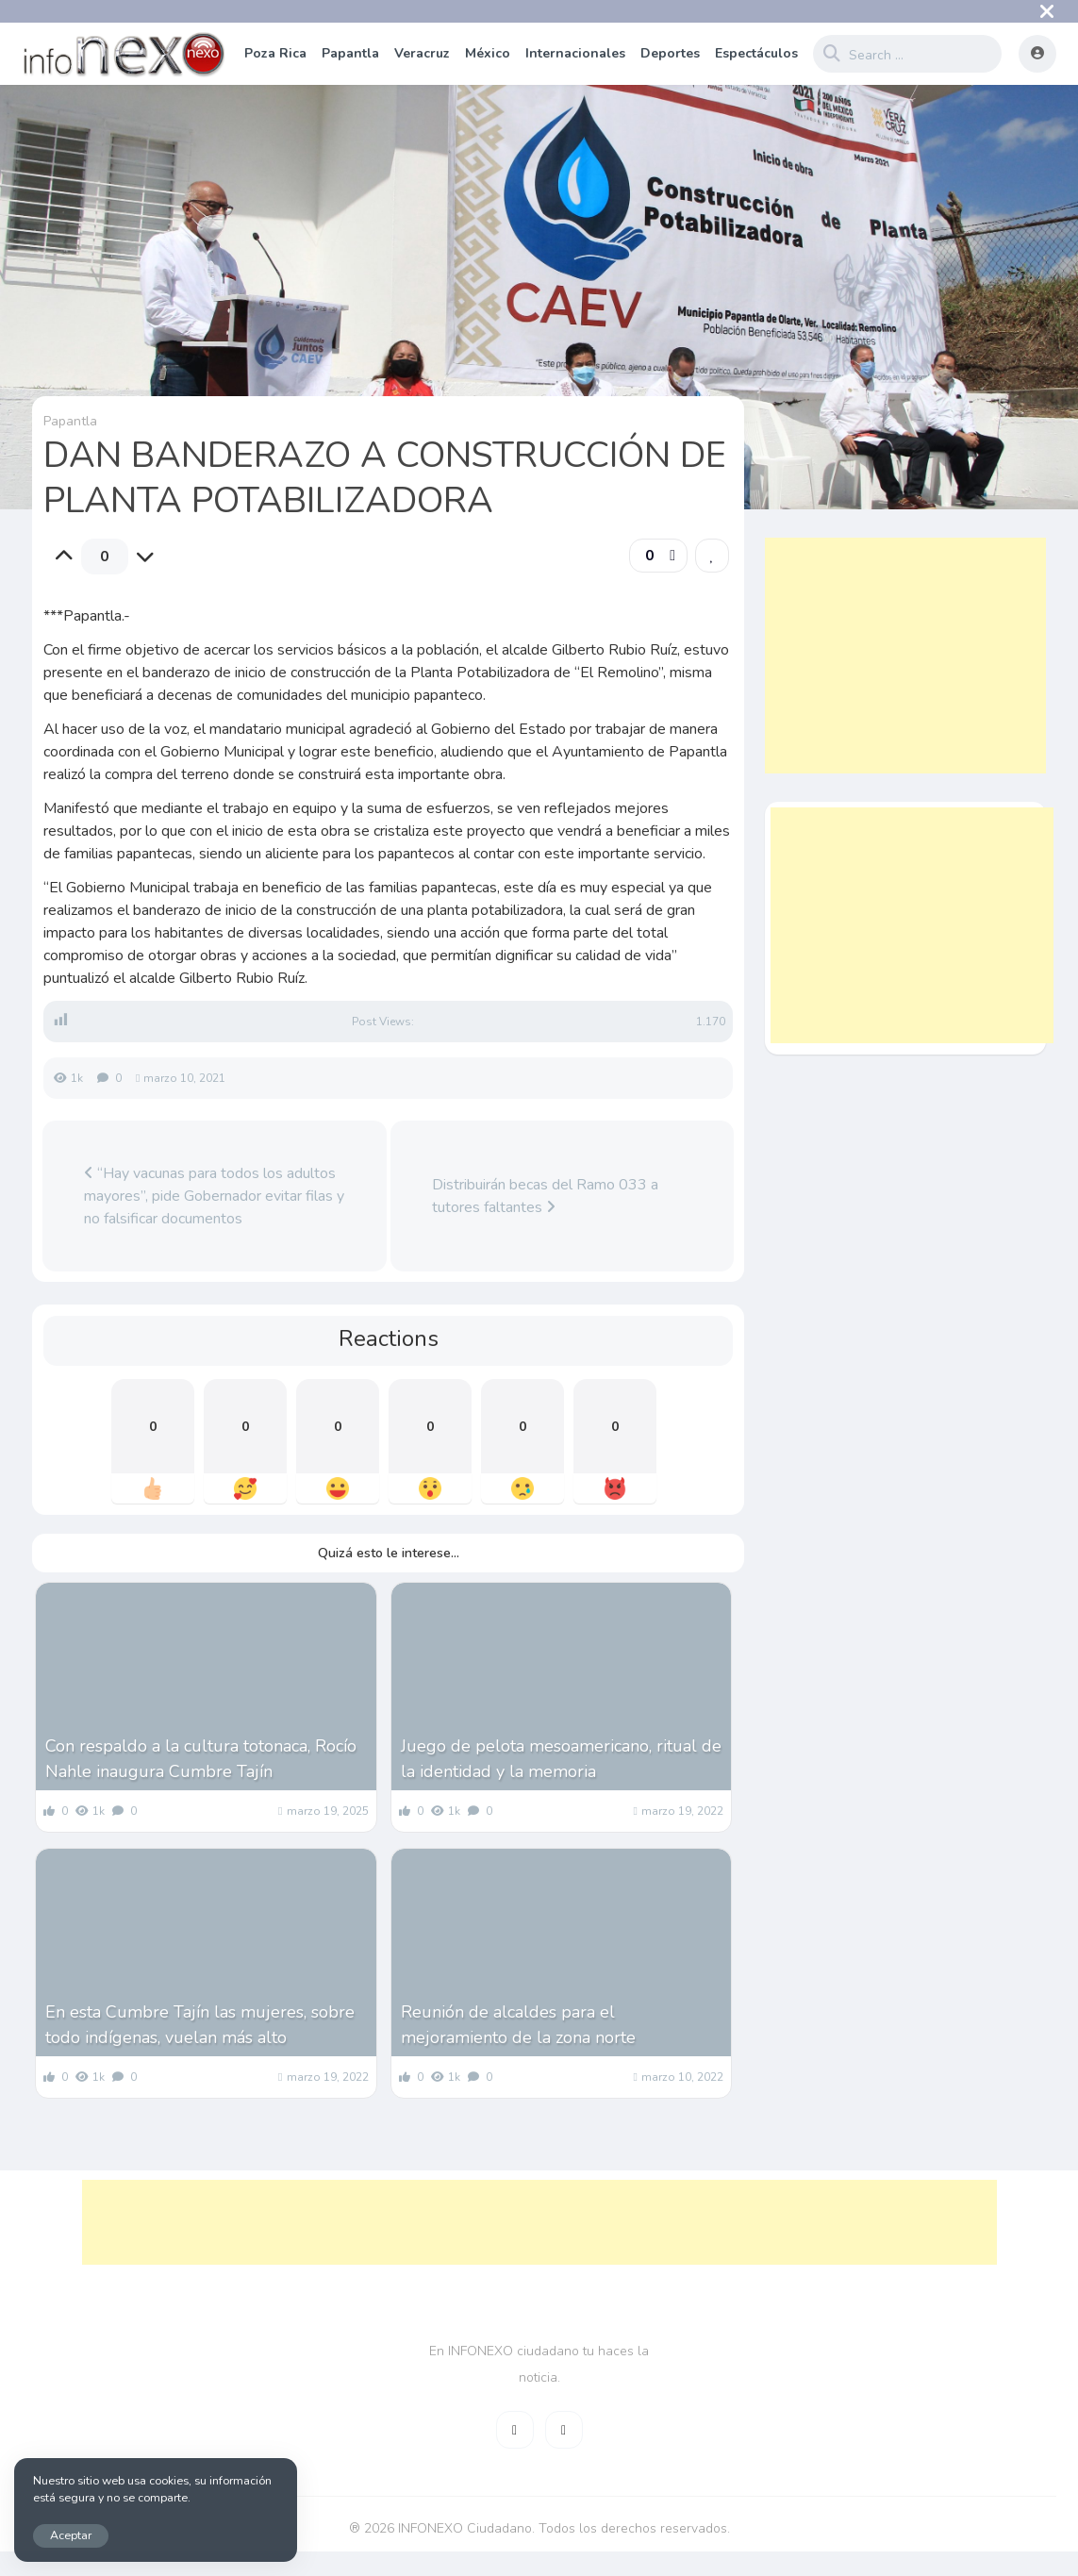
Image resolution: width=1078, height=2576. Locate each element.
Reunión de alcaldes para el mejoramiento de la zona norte (518, 2025)
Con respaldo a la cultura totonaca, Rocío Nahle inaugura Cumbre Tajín (201, 1759)
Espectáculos (756, 53)
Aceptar (70, 2535)
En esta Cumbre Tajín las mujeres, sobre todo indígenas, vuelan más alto (200, 2025)
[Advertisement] (905, 655)
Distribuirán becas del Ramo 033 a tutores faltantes (545, 1196)
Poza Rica (275, 53)
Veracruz (422, 53)
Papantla (350, 53)
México (487, 53)
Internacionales (575, 53)
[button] (658, 556)
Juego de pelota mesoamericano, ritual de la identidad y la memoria (561, 1759)
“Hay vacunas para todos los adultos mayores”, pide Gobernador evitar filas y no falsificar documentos (214, 1196)
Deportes (670, 53)
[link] (712, 556)
